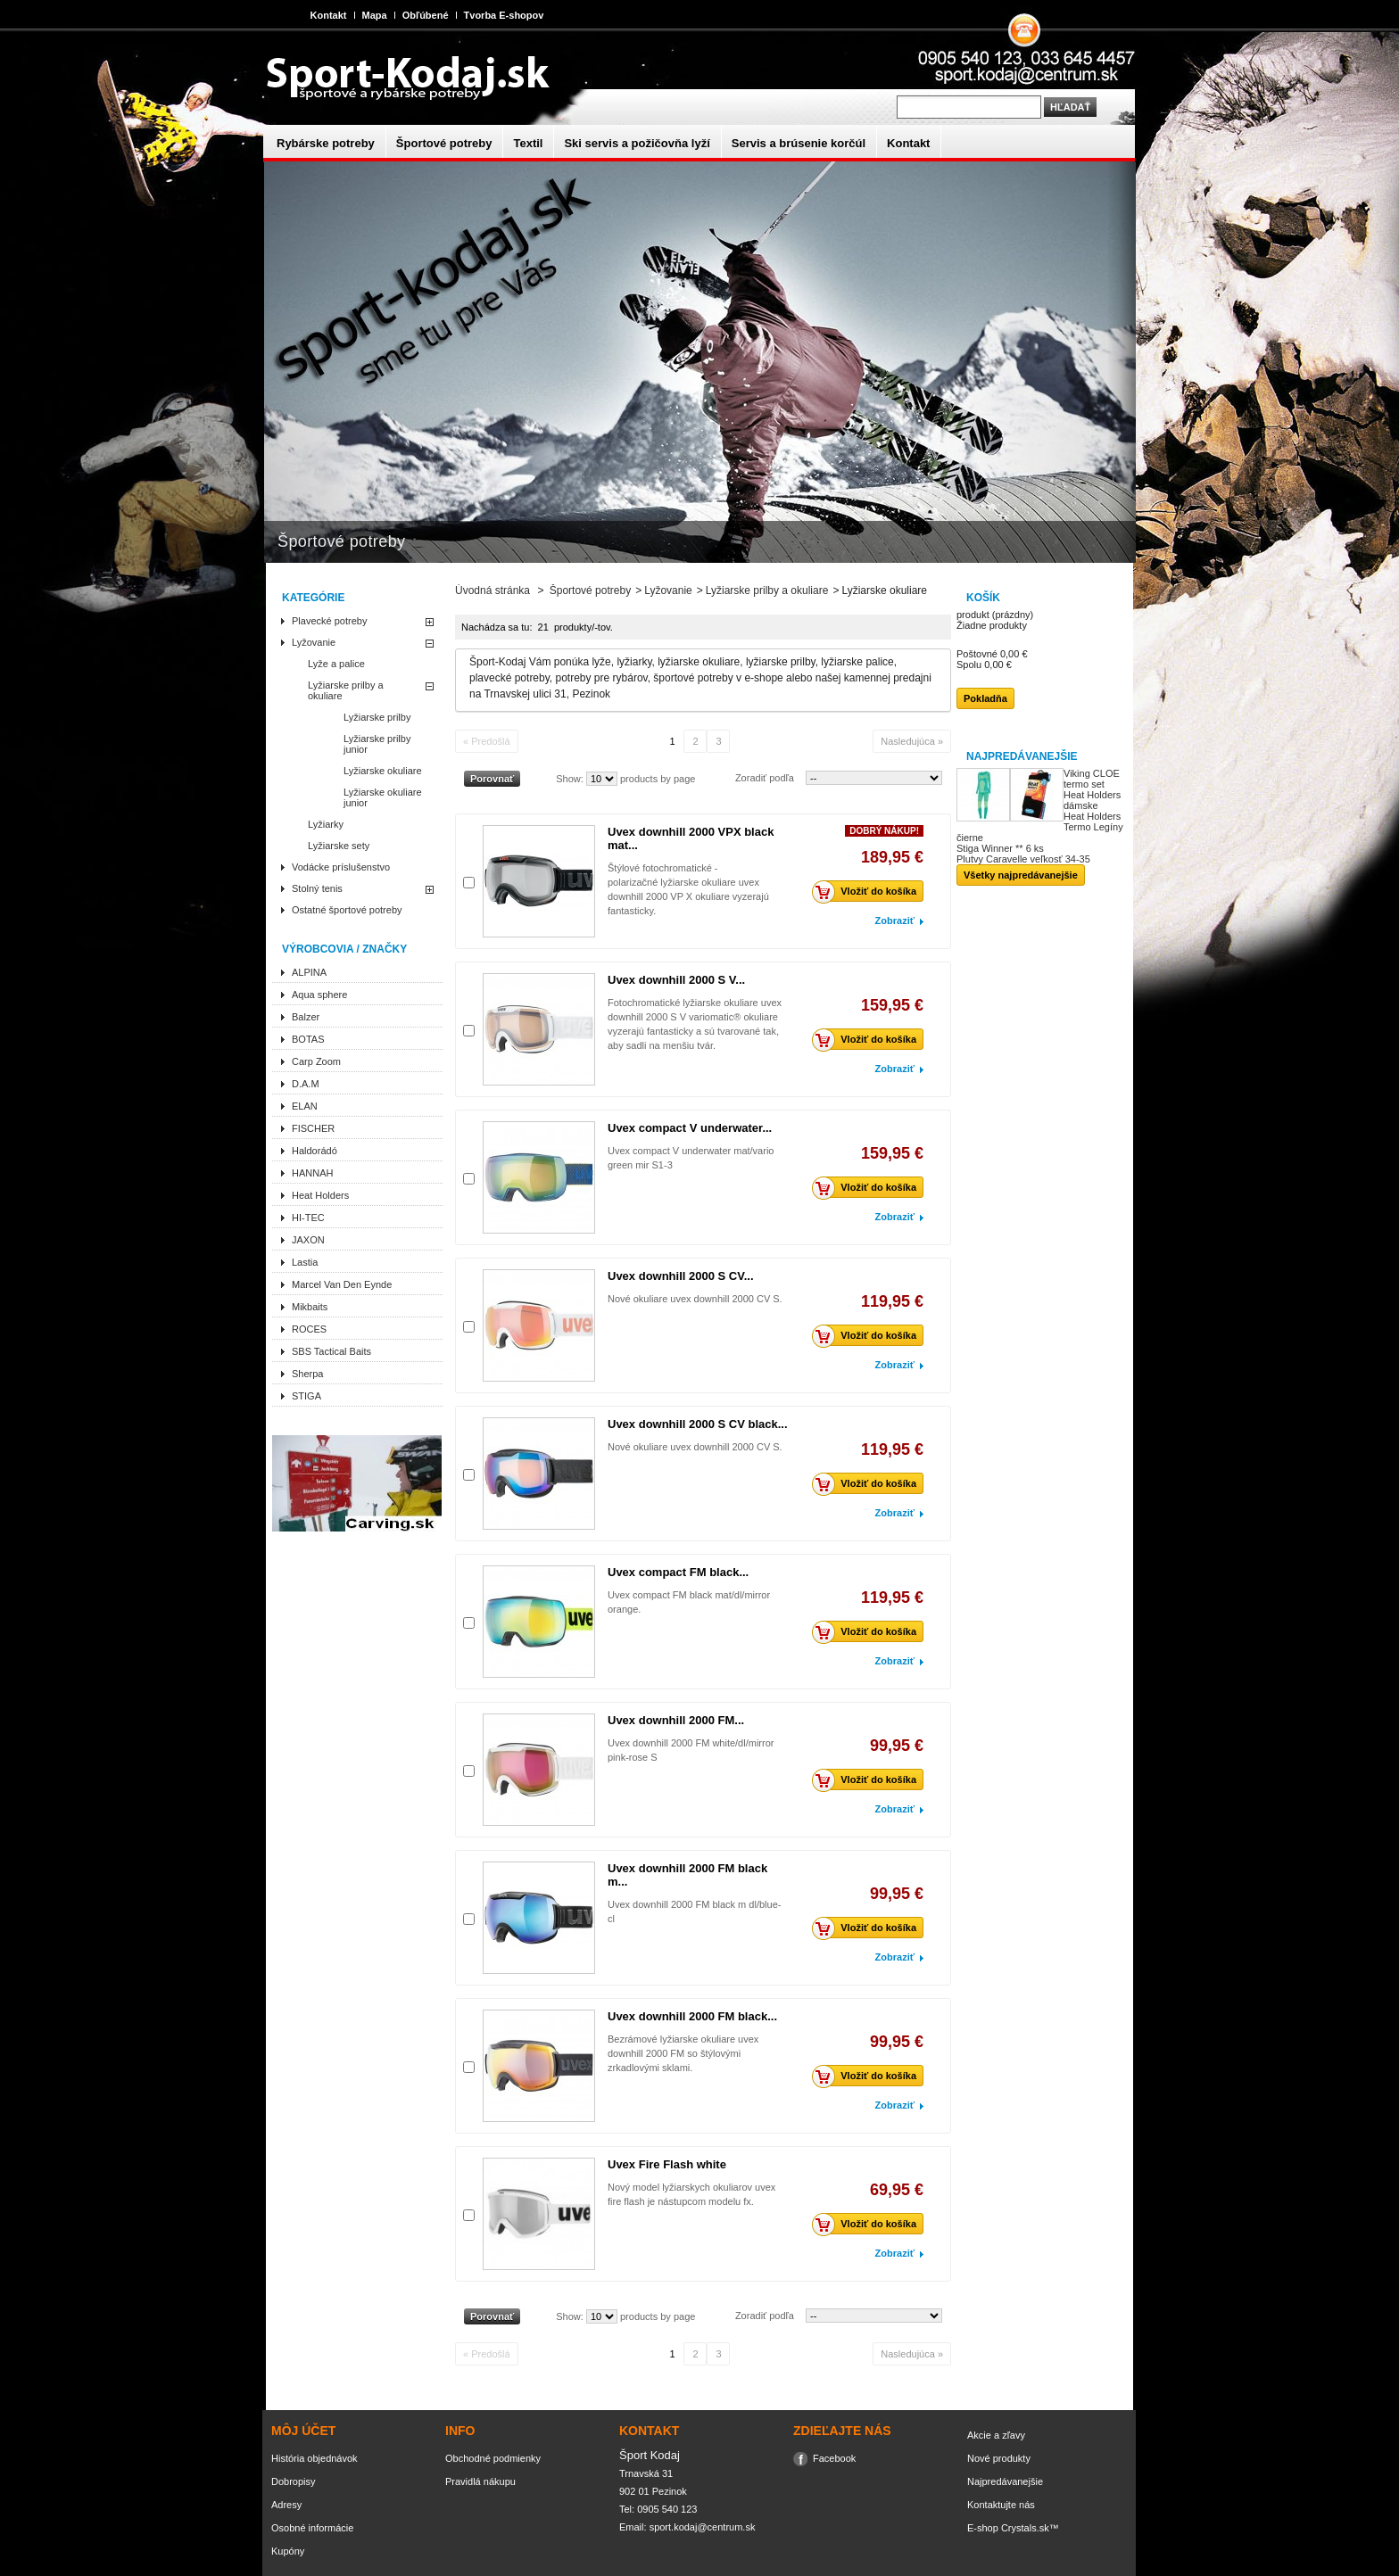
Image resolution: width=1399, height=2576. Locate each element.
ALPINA (309, 972)
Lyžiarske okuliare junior (383, 797)
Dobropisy (293, 2481)
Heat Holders (320, 1195)
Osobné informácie (312, 2527)
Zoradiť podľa (764, 777)
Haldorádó (314, 1150)
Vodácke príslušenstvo (341, 867)
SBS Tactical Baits (331, 1351)
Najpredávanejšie (1021, 756)
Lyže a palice (336, 663)
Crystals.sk (1025, 2527)
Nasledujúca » (912, 741)
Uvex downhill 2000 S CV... (681, 1276)
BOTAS (308, 1039)
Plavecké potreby (329, 620)
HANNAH (312, 1173)
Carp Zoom (316, 1061)
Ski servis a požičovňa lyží (636, 143)
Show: (570, 778)
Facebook (834, 2458)
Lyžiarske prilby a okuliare (346, 690)
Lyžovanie (313, 642)
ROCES (309, 1329)
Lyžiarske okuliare (383, 770)
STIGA (306, 1396)
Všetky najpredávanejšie (1021, 875)
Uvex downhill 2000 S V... (676, 980)
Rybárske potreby (326, 143)
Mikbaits (309, 1306)
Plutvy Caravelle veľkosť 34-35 (1023, 859)
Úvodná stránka (492, 590)
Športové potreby (444, 143)
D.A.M (305, 1083)
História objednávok (314, 2458)
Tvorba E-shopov (504, 15)
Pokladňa (985, 698)
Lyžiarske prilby (377, 717)
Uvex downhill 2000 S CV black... (698, 1424)
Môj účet (303, 2430)
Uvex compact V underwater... (690, 1128)
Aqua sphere (319, 994)
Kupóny (287, 2551)
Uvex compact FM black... (678, 1572)
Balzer (305, 1016)
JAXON (308, 1239)
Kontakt (328, 15)
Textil (527, 143)
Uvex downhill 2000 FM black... (692, 2016)
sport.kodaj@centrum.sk (703, 2527)
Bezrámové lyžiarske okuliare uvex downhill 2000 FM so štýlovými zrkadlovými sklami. (683, 2053)
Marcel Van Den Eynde (342, 1284)
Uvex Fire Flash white (667, 2164)
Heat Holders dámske (1092, 800)
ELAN (305, 1106)
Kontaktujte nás (1001, 2504)
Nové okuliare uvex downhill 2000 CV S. (695, 1298)
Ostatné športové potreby (347, 909)
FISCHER (313, 1128)
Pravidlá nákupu (480, 2481)
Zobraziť (895, 920)
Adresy (286, 2504)
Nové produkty (999, 2458)
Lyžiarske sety (338, 845)
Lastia (305, 1262)
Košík (983, 597)
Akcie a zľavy (996, 2435)
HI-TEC (308, 1217)
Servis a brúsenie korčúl (798, 143)
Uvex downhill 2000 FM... (676, 1720)
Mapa (374, 15)
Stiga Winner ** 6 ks (1000, 848)
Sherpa (307, 1373)
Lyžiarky (326, 824)
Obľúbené (425, 15)
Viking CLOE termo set (1092, 778)
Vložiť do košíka (869, 891)
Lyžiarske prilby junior (377, 744)
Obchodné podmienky (493, 2458)
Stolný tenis (317, 888)
